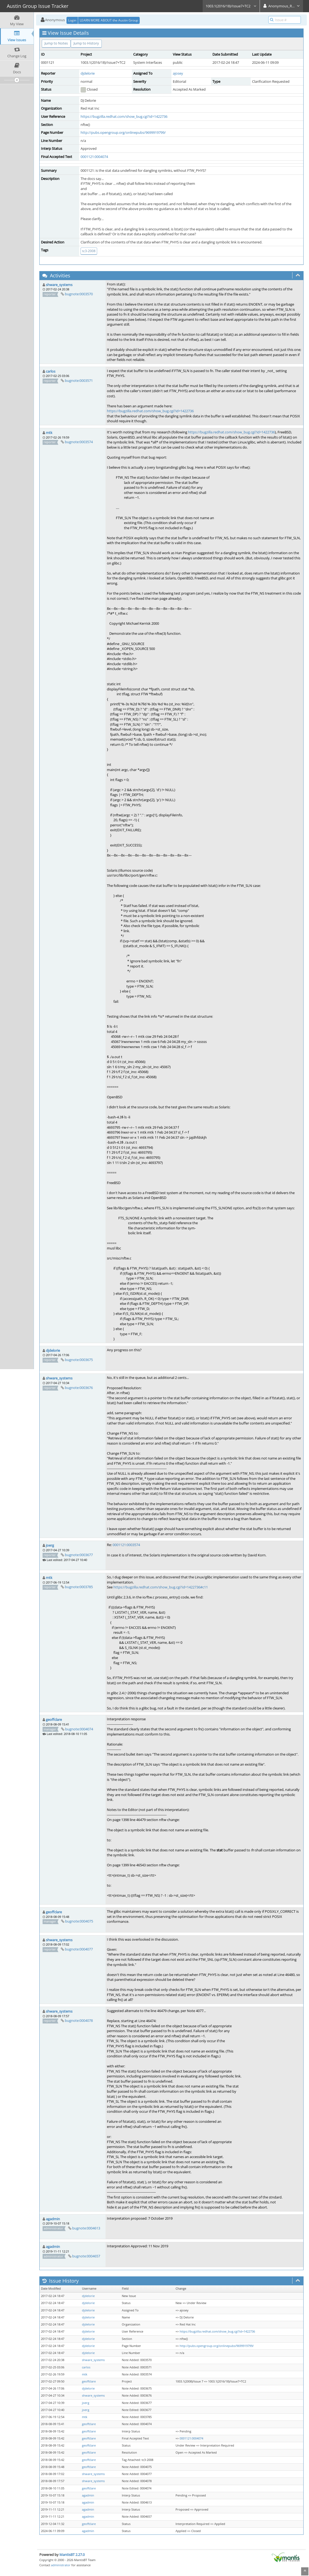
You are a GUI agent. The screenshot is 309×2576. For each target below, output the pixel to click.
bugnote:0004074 (79, 1729)
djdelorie (88, 73)
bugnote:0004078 (79, 2020)
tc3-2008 (88, 251)
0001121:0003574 (126, 1544)
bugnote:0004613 (86, 2228)
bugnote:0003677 (79, 1554)
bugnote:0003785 (79, 1586)
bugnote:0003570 (79, 293)
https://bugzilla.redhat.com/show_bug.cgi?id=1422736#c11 (160, 1587)
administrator (61, 2565)
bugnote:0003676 (79, 1387)
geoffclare (54, 1719)
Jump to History (86, 43)
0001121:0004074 (94, 156)
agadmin (53, 2218)
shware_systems (59, 284)
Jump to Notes (56, 43)
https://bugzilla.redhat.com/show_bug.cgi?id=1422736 (124, 116)
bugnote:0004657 (86, 2256)
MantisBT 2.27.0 (72, 2554)
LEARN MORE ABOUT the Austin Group (109, 20)
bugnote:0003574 (79, 441)
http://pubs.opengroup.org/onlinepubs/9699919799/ (123, 132)
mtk (49, 432)
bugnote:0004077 (79, 1949)
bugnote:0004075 (79, 1921)
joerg (50, 1545)
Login (72, 20)
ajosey (178, 73)
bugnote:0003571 (79, 380)
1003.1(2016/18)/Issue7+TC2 (231, 6)
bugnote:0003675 (79, 1359)
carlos (50, 371)
